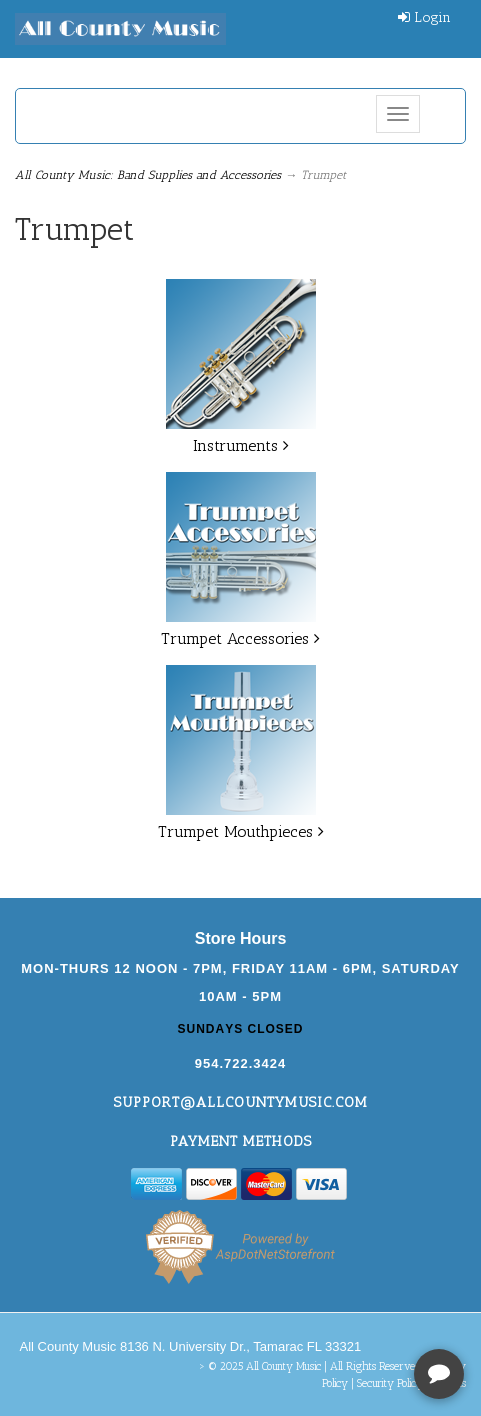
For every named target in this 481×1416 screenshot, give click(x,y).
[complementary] (336, 1306)
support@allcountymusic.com (241, 1102)
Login (424, 17)
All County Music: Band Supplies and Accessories (148, 175)
